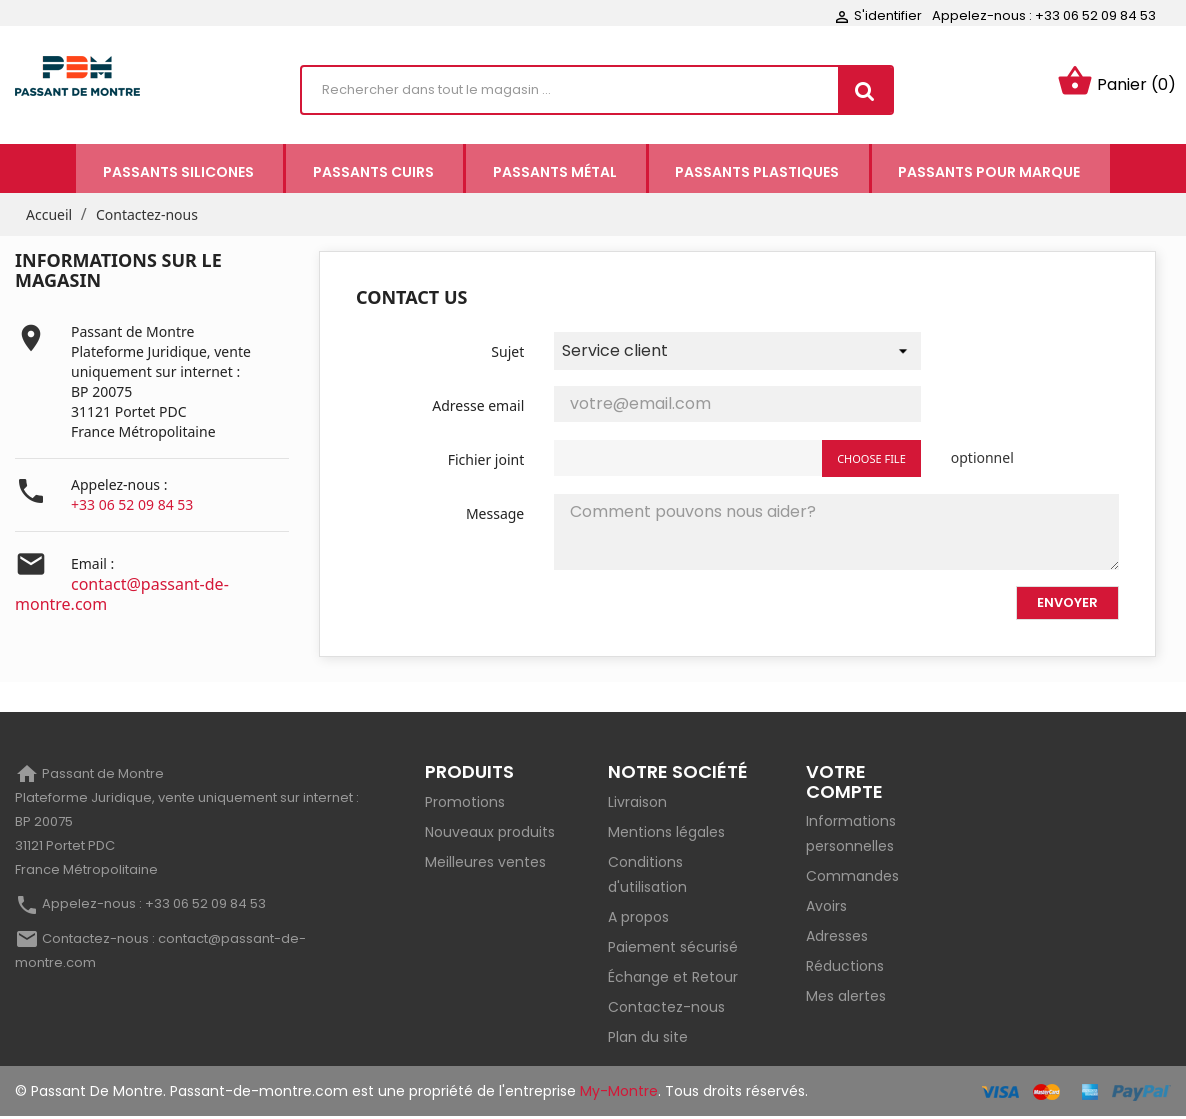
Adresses (837, 939)
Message (495, 515)
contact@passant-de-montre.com (122, 597)
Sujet (507, 353)
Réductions (845, 969)
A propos (638, 919)
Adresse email (478, 407)
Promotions (465, 804)
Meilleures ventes (485, 864)
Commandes (852, 879)
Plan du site (648, 1039)
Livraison (637, 804)
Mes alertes (846, 999)
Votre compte (844, 783)
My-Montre (619, 1093)
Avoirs (826, 909)
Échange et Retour (673, 979)
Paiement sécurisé (673, 949)
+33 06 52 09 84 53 (132, 507)
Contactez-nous (666, 1009)
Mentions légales (666, 834)
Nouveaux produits (490, 834)
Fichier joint (486, 461)
